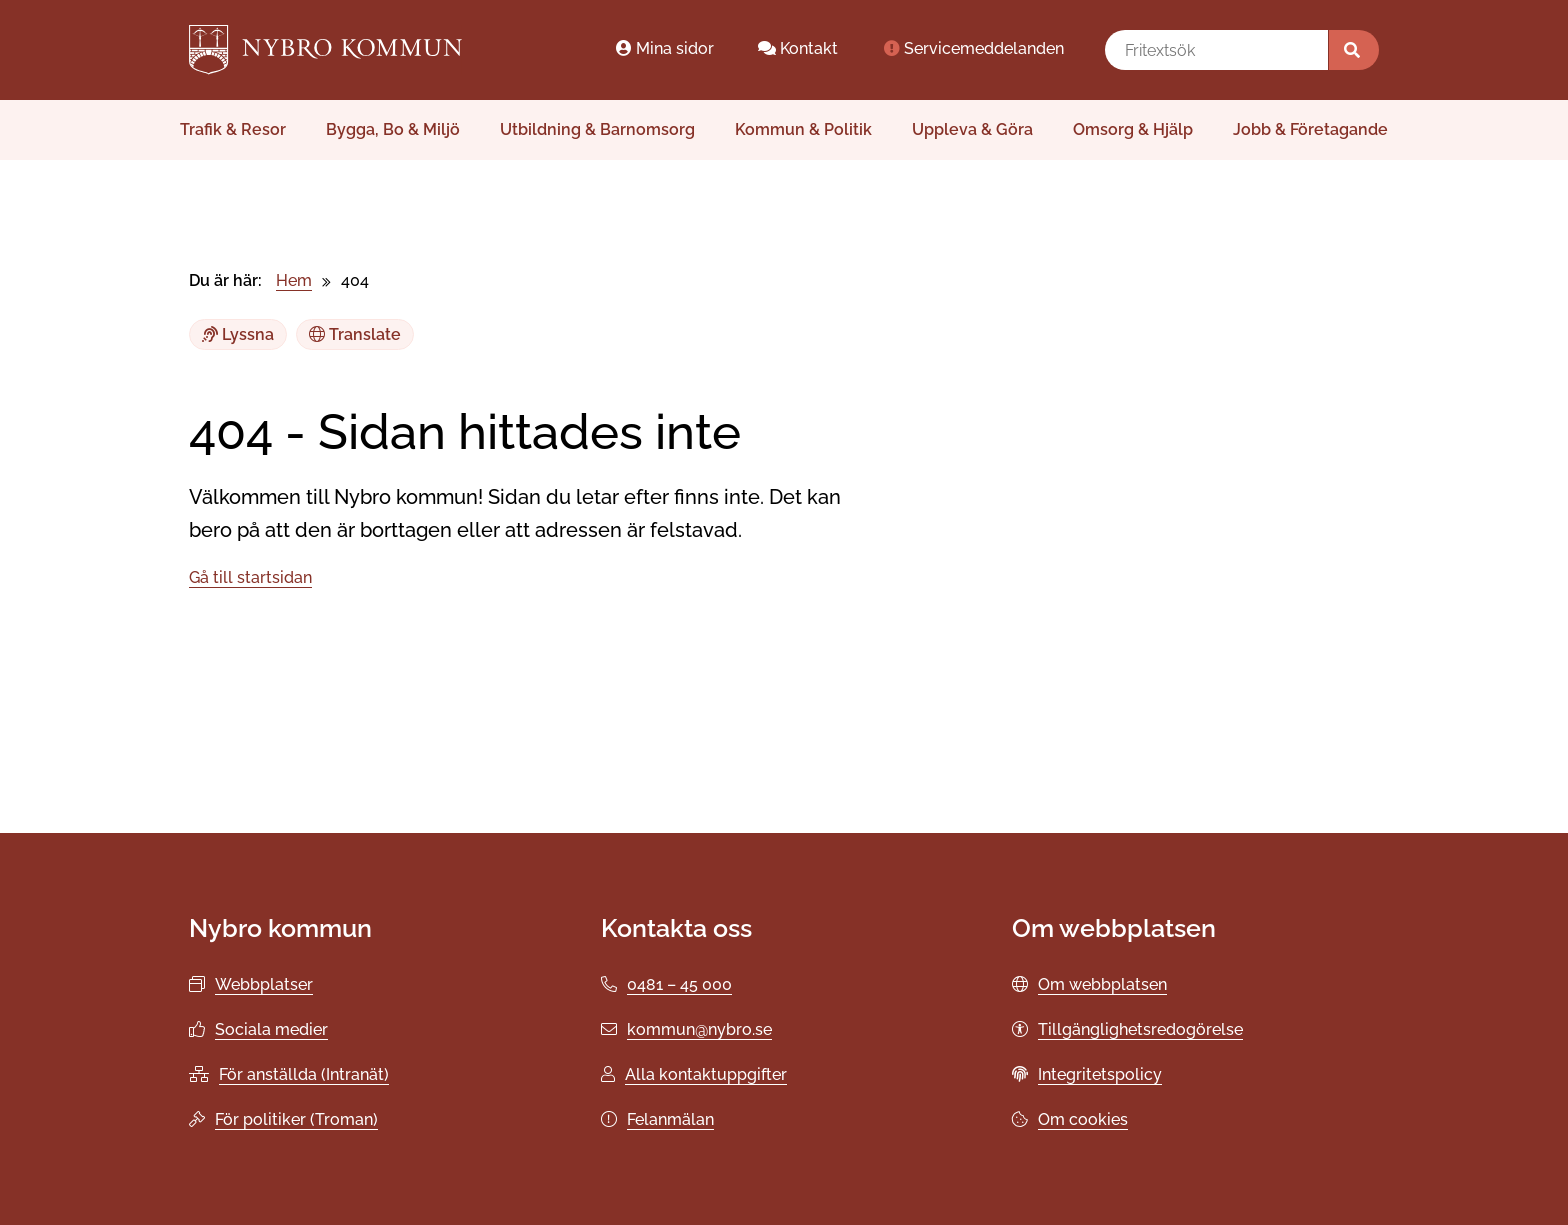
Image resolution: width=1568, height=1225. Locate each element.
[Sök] (1354, 50)
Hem (294, 280)
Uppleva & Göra (972, 129)
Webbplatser (264, 984)
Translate (355, 334)
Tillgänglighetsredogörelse (1140, 1029)
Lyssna (238, 334)
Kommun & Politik (803, 129)
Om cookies (1083, 1119)
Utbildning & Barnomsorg (597, 129)
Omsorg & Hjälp (1133, 129)
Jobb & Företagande (1310, 129)
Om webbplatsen (1102, 984)
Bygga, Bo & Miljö (393, 129)
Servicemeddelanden (973, 48)
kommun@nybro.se (699, 1029)
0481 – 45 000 (679, 984)
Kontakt (798, 48)
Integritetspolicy (1100, 1074)
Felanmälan (670, 1119)
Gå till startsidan (250, 577)
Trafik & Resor (233, 129)
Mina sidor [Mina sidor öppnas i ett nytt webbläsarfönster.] (664, 48)
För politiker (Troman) (296, 1119)
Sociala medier (271, 1029)
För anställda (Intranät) (304, 1074)
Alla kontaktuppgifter (706, 1074)
